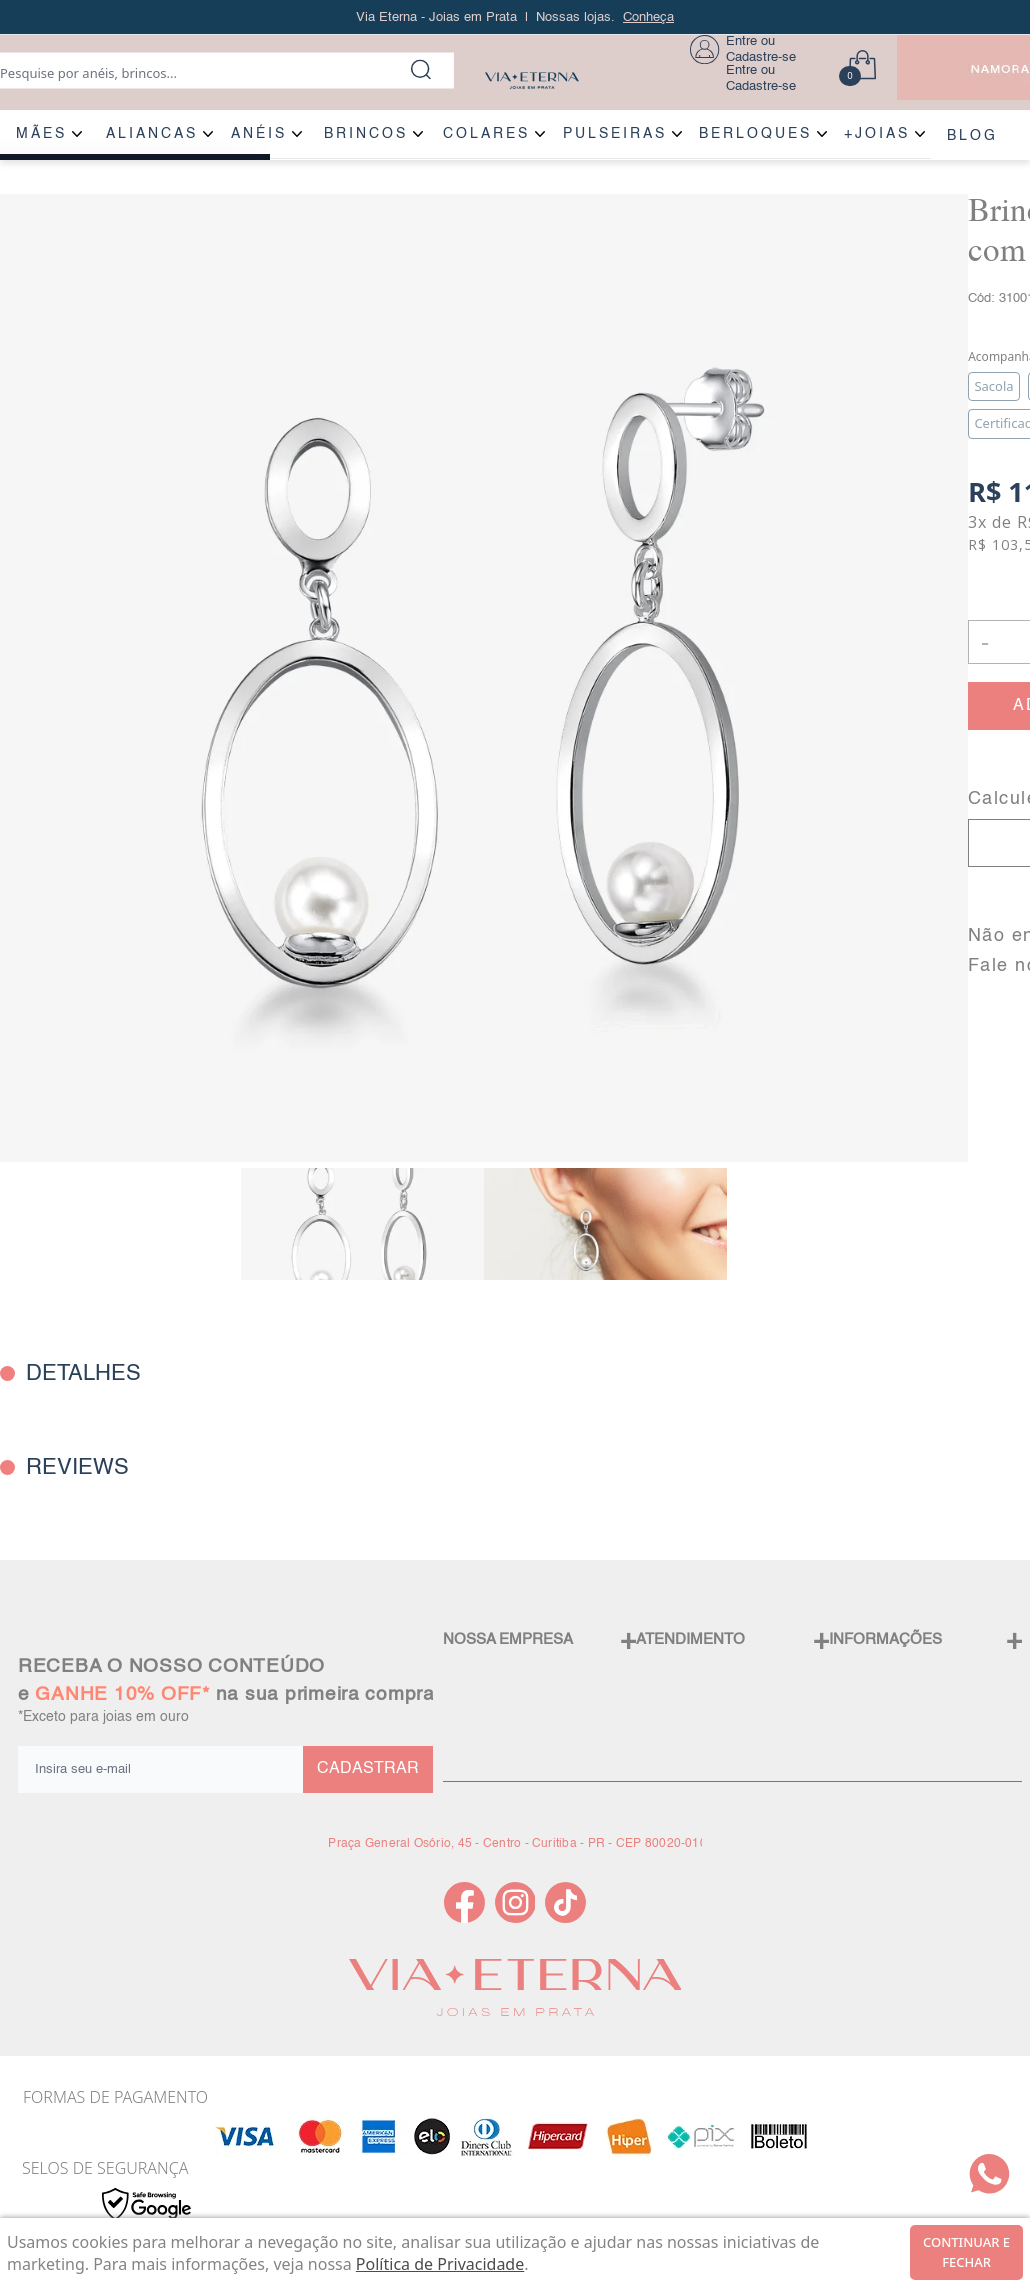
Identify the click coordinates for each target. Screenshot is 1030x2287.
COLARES (486, 134)
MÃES (41, 134)
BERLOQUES (755, 134)
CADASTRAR (368, 1769)
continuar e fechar (966, 2252)
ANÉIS (259, 134)
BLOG (972, 136)
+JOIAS (877, 134)
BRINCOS (366, 134)
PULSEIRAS (615, 134)
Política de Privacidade (440, 2264)
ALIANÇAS (152, 134)
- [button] (985, 641)
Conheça (648, 17)
